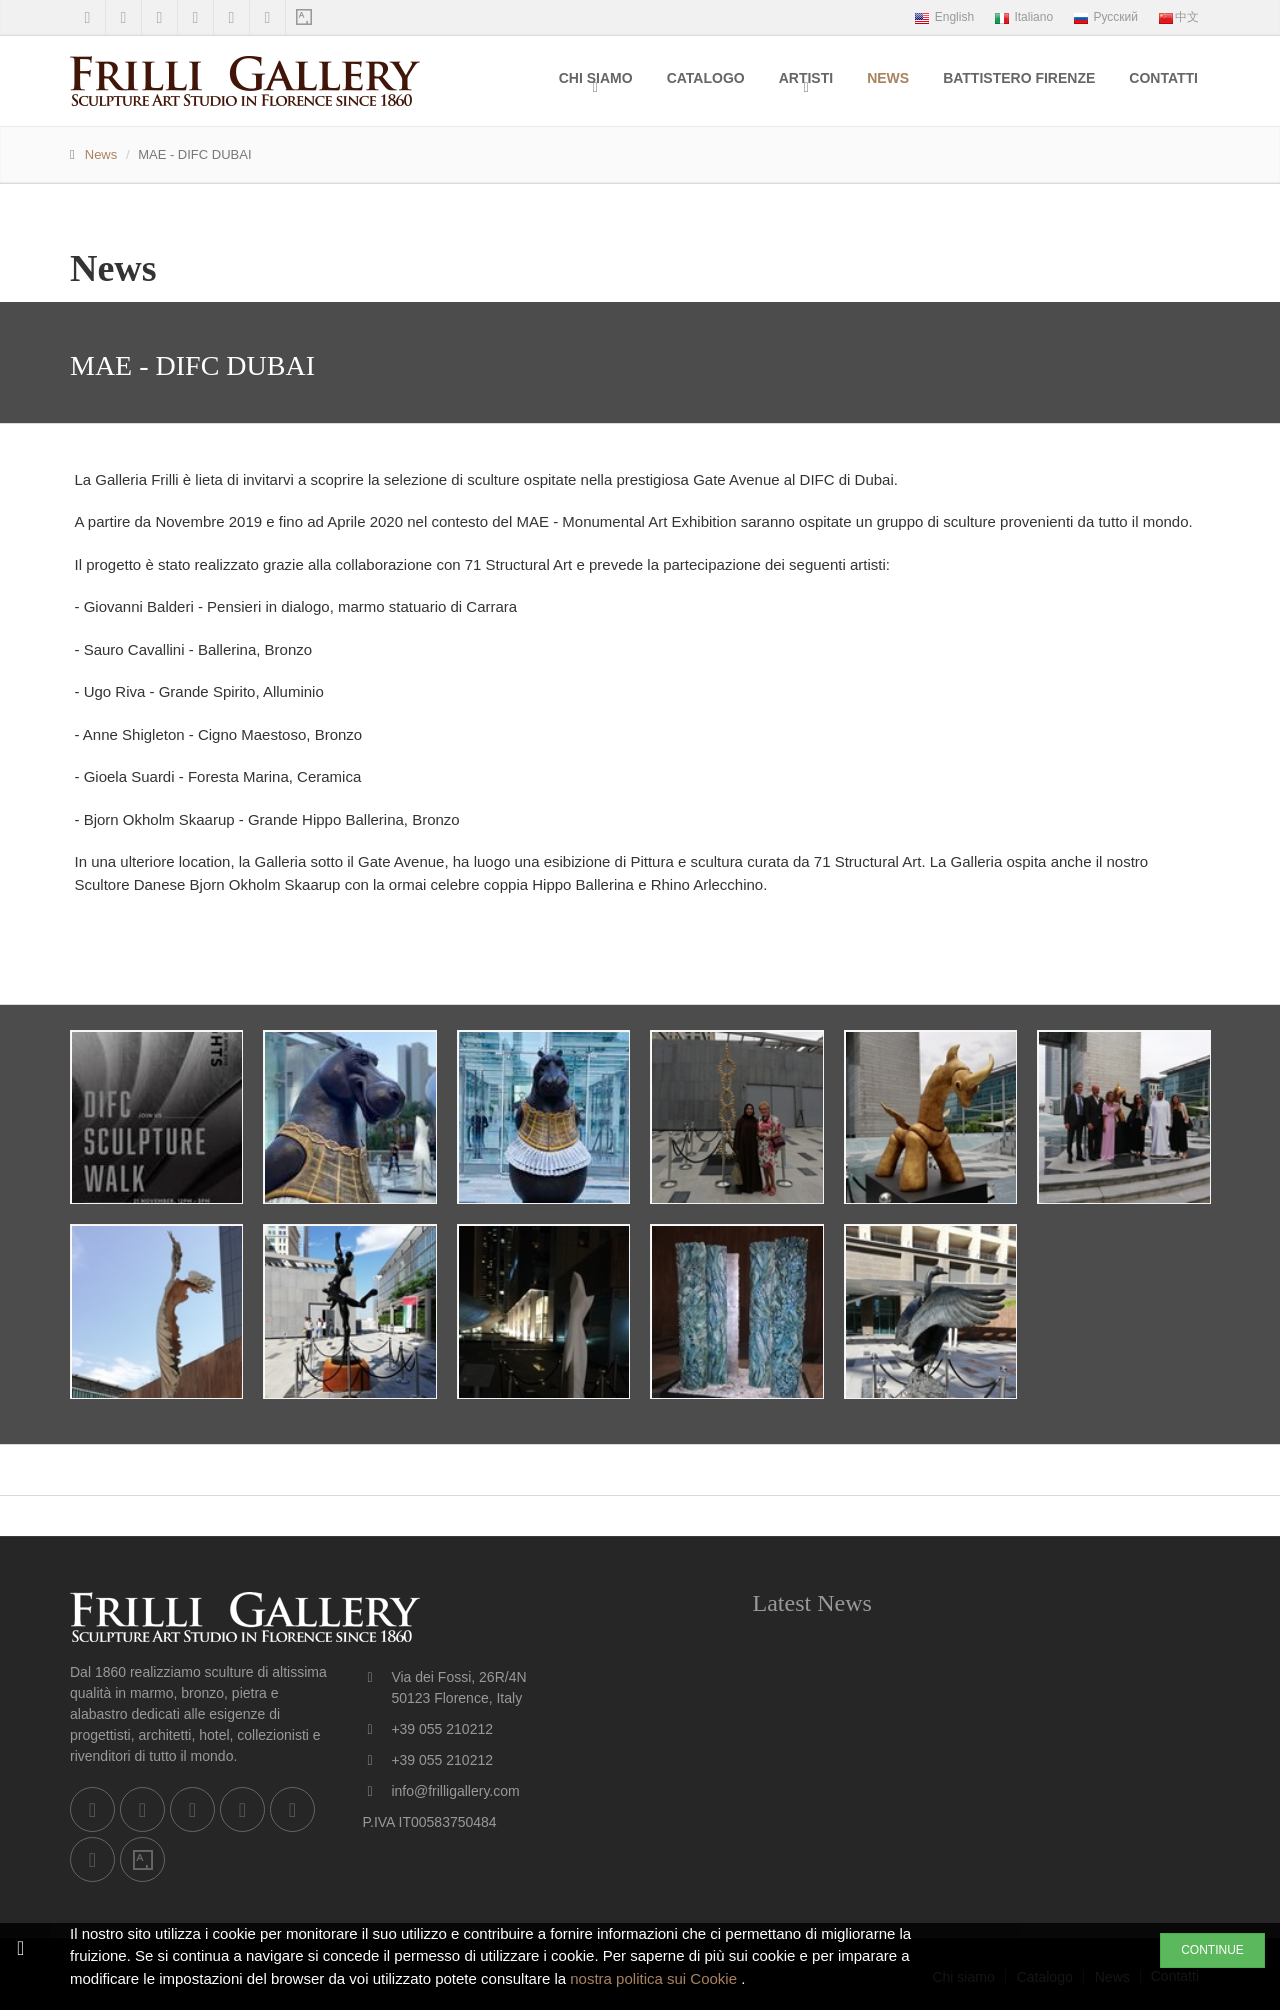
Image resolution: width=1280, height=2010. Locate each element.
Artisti (806, 78)
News (101, 154)
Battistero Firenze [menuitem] (1019, 78)
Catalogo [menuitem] (706, 78)
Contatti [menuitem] (1163, 78)
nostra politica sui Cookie (655, 1978)
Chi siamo (596, 78)
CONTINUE (1212, 1950)
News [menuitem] (888, 78)
